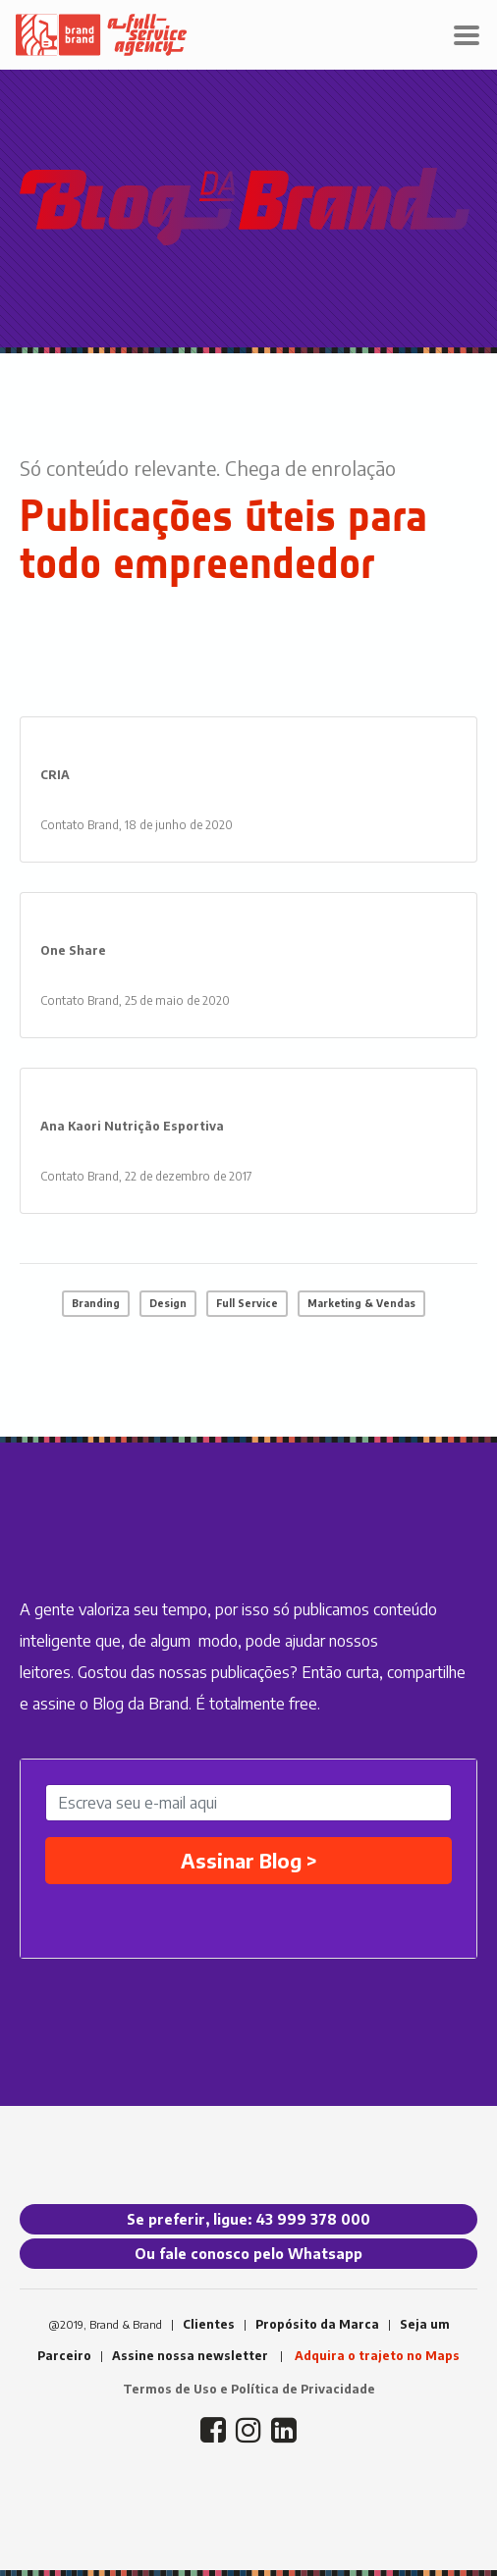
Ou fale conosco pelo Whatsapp (248, 2253)
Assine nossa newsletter (190, 2355)
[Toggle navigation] (466, 35)
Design (168, 1303)
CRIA (55, 774)
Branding (96, 1303)
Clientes (209, 2324)
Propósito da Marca (317, 2324)
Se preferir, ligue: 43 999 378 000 (248, 2219)
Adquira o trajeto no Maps (377, 2355)
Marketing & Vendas (361, 1303)
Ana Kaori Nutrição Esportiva (132, 1126)
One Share (73, 950)
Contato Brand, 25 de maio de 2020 (135, 1000)
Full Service (247, 1303)
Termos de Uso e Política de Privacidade (249, 2389)
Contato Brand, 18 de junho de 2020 (136, 824)
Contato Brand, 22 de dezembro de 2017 (146, 1176)
